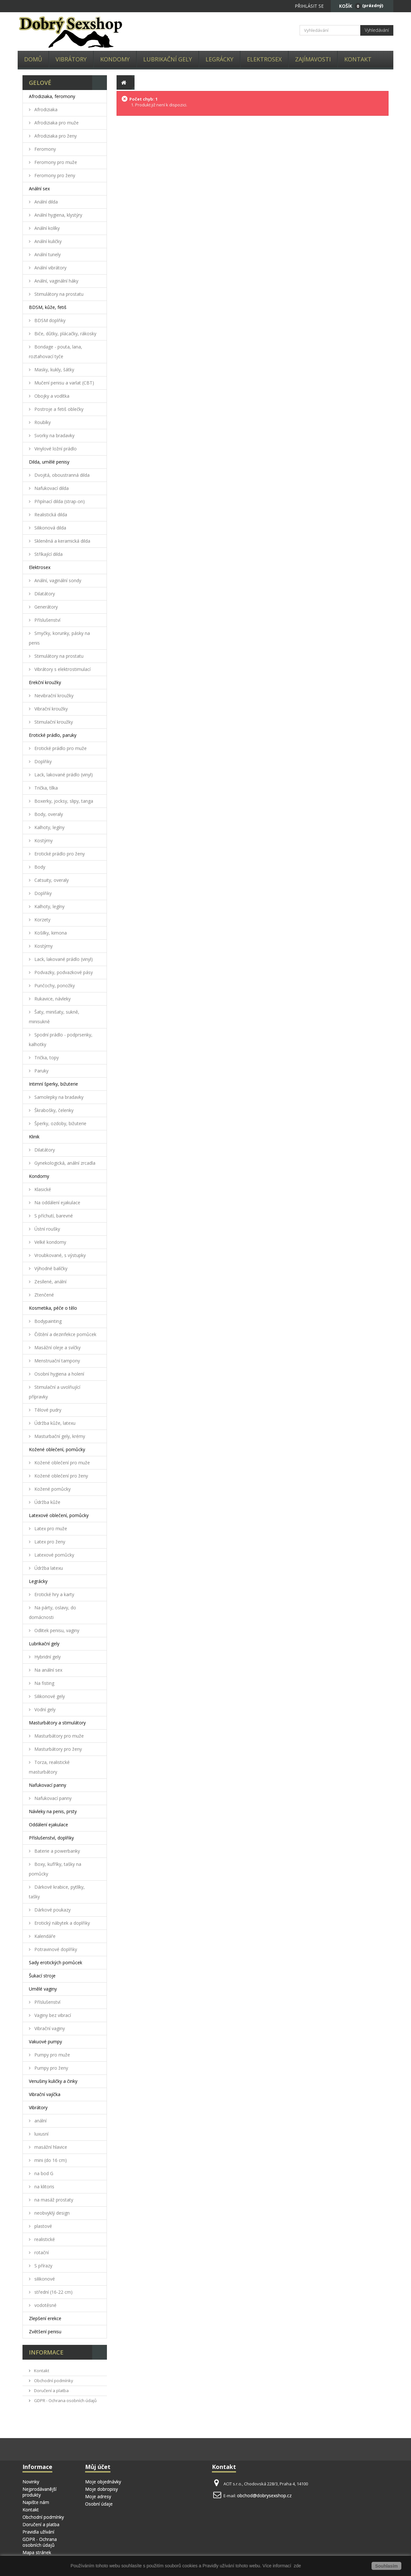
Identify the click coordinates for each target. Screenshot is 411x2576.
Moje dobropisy (101, 2489)
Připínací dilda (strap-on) (59, 501)
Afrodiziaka (45, 109)
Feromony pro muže (55, 162)
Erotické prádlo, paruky (52, 735)
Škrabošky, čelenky (53, 1110)
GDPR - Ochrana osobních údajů (65, 2400)
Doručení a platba (51, 2390)
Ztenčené (43, 1295)
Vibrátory (71, 59)
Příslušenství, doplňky (51, 1838)
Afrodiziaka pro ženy (55, 136)
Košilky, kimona (50, 933)
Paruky (40, 1071)
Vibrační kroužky (50, 709)
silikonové (44, 2279)
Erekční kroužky (45, 682)
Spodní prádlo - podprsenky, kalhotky (60, 1039)
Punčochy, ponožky (54, 985)
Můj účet (97, 2467)
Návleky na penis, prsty (53, 1811)
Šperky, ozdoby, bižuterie (59, 1123)
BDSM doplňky (49, 320)
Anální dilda (45, 202)
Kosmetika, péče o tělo (53, 1308)
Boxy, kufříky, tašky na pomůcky (55, 1869)
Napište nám (35, 2502)
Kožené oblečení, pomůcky (57, 1449)
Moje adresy (98, 2496)
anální (40, 2121)
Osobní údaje (99, 2504)
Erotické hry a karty (53, 1594)
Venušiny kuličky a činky (53, 2081)
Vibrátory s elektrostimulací (62, 669)
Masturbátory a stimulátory (57, 1723)
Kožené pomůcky (52, 1489)
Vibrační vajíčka (44, 2094)
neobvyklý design (51, 2213)
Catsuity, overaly (51, 880)
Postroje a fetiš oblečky (58, 409)
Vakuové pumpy (45, 2041)
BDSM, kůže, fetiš (47, 307)
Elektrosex (264, 59)
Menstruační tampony (56, 1361)
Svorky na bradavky (53, 435)
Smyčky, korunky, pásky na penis (59, 638)
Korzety (41, 920)
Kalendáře (44, 1936)
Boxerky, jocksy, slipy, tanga (63, 801)
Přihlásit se (309, 6)
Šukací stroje (42, 1976)
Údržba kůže (46, 1502)
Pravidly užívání (219, 2565)
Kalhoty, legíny (49, 827)
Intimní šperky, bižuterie (53, 1084)
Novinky (30, 2482)
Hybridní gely (47, 1657)
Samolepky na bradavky (58, 1097)
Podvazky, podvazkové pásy (63, 972)
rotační (41, 2252)
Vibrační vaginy (49, 2028)
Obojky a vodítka (51, 396)
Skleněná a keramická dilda (61, 541)
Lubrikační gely (167, 59)
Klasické (42, 1189)
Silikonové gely (49, 1696)
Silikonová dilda (49, 528)
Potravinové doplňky (55, 1949)
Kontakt (358, 59)
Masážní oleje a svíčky (57, 1347)
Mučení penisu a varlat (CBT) (63, 383)
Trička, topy (46, 1057)
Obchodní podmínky (53, 2380)
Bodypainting (47, 1321)
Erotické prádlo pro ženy (59, 854)
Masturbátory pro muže (58, 1736)
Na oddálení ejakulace (56, 1202)
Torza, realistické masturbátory (49, 1767)
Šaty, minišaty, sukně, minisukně (54, 1017)
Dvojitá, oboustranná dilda (61, 475)
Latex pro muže (50, 1528)
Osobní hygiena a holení (58, 1374)
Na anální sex (47, 1670)
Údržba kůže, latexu (54, 1423)
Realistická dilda (50, 514)
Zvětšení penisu (45, 2331)
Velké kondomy (49, 1242)
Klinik (34, 1137)
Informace (46, 2352)
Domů (33, 59)
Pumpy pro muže (51, 2055)
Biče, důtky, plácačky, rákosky (64, 333)
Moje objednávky (103, 2482)
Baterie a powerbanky (56, 1851)
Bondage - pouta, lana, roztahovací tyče (55, 351)
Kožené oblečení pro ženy (60, 1476)
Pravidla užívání (38, 2532)
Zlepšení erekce (45, 2318)
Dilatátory (44, 594)
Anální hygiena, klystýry (57, 215)
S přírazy (42, 2266)
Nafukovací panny (47, 1785)
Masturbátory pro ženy (57, 1749)
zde (297, 2565)
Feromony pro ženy (54, 175)
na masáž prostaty (53, 2200)
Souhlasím (386, 2566)
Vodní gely (44, 1709)
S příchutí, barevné (53, 1216)
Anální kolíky (46, 228)
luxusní (40, 2134)
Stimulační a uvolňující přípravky (54, 1392)
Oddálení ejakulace (48, 1824)
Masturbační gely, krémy (59, 1436)
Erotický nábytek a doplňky (61, 1923)
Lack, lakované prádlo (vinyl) (63, 775)
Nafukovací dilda (51, 488)
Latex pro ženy (49, 1542)
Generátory (45, 607)
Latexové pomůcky (53, 1555)
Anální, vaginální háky (55, 281)
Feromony (44, 149)
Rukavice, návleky (52, 999)
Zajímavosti (313, 59)
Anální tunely (47, 254)
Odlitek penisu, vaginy (56, 1630)
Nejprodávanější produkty (39, 2492)
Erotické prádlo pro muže (60, 748)
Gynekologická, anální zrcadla (64, 1163)
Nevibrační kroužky (53, 695)
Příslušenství (46, 620)
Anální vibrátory (49, 268)
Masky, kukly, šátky (53, 369)
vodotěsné (45, 2305)
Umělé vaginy (43, 1989)
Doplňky (42, 761)
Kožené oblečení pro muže (61, 1463)
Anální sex (39, 188)
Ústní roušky (46, 1229)
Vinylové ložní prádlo (55, 449)
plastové (42, 2226)
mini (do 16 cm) (50, 2160)
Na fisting (43, 1683)
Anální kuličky (47, 241)
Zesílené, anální (49, 1282)
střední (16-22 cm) (53, 2292)
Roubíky (42, 422)
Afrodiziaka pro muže (56, 123)
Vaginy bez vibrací (52, 2015)
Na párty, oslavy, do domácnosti (52, 1612)
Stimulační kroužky (53, 722)
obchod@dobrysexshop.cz (264, 2495)
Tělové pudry (47, 1410)
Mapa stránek (36, 2552)
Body (39, 867)
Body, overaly (48, 814)
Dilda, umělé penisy (49, 462)
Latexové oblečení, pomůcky (59, 1515)
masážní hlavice (50, 2147)
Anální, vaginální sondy (57, 580)
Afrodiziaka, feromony (52, 96)
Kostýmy (43, 840)
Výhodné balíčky (50, 1268)
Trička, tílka (45, 788)
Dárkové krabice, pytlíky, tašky (57, 1892)
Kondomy (115, 59)
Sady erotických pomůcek (55, 1962)
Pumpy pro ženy (50, 2068)
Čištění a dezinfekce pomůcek (64, 1334)
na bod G (43, 2173)
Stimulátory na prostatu (58, 294)
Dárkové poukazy (52, 1910)
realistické (44, 2239)
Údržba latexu (48, 1568)
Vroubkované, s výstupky (59, 1255)
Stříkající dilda (48, 554)
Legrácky (219, 59)
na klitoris (43, 2186)
